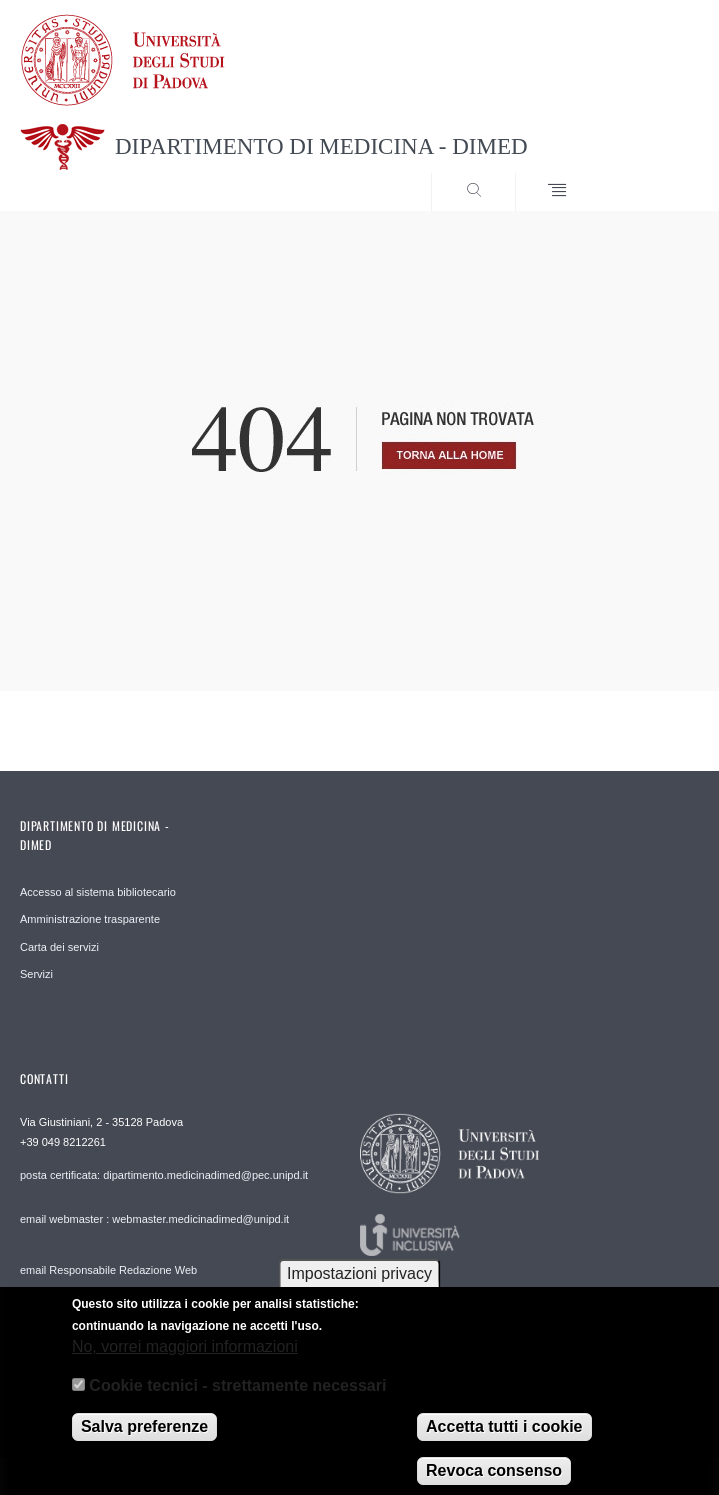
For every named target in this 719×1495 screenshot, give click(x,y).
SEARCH (649, 173)
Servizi (36, 974)
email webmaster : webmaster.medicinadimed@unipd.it (154, 1219)
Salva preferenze (144, 1440)
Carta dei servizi (59, 947)
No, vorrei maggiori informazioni (185, 1360)
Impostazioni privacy (359, 1286)
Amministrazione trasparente (90, 919)
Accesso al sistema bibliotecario (98, 892)
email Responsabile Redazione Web (108, 1270)
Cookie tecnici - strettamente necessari (237, 1398)
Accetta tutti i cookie (504, 1440)
